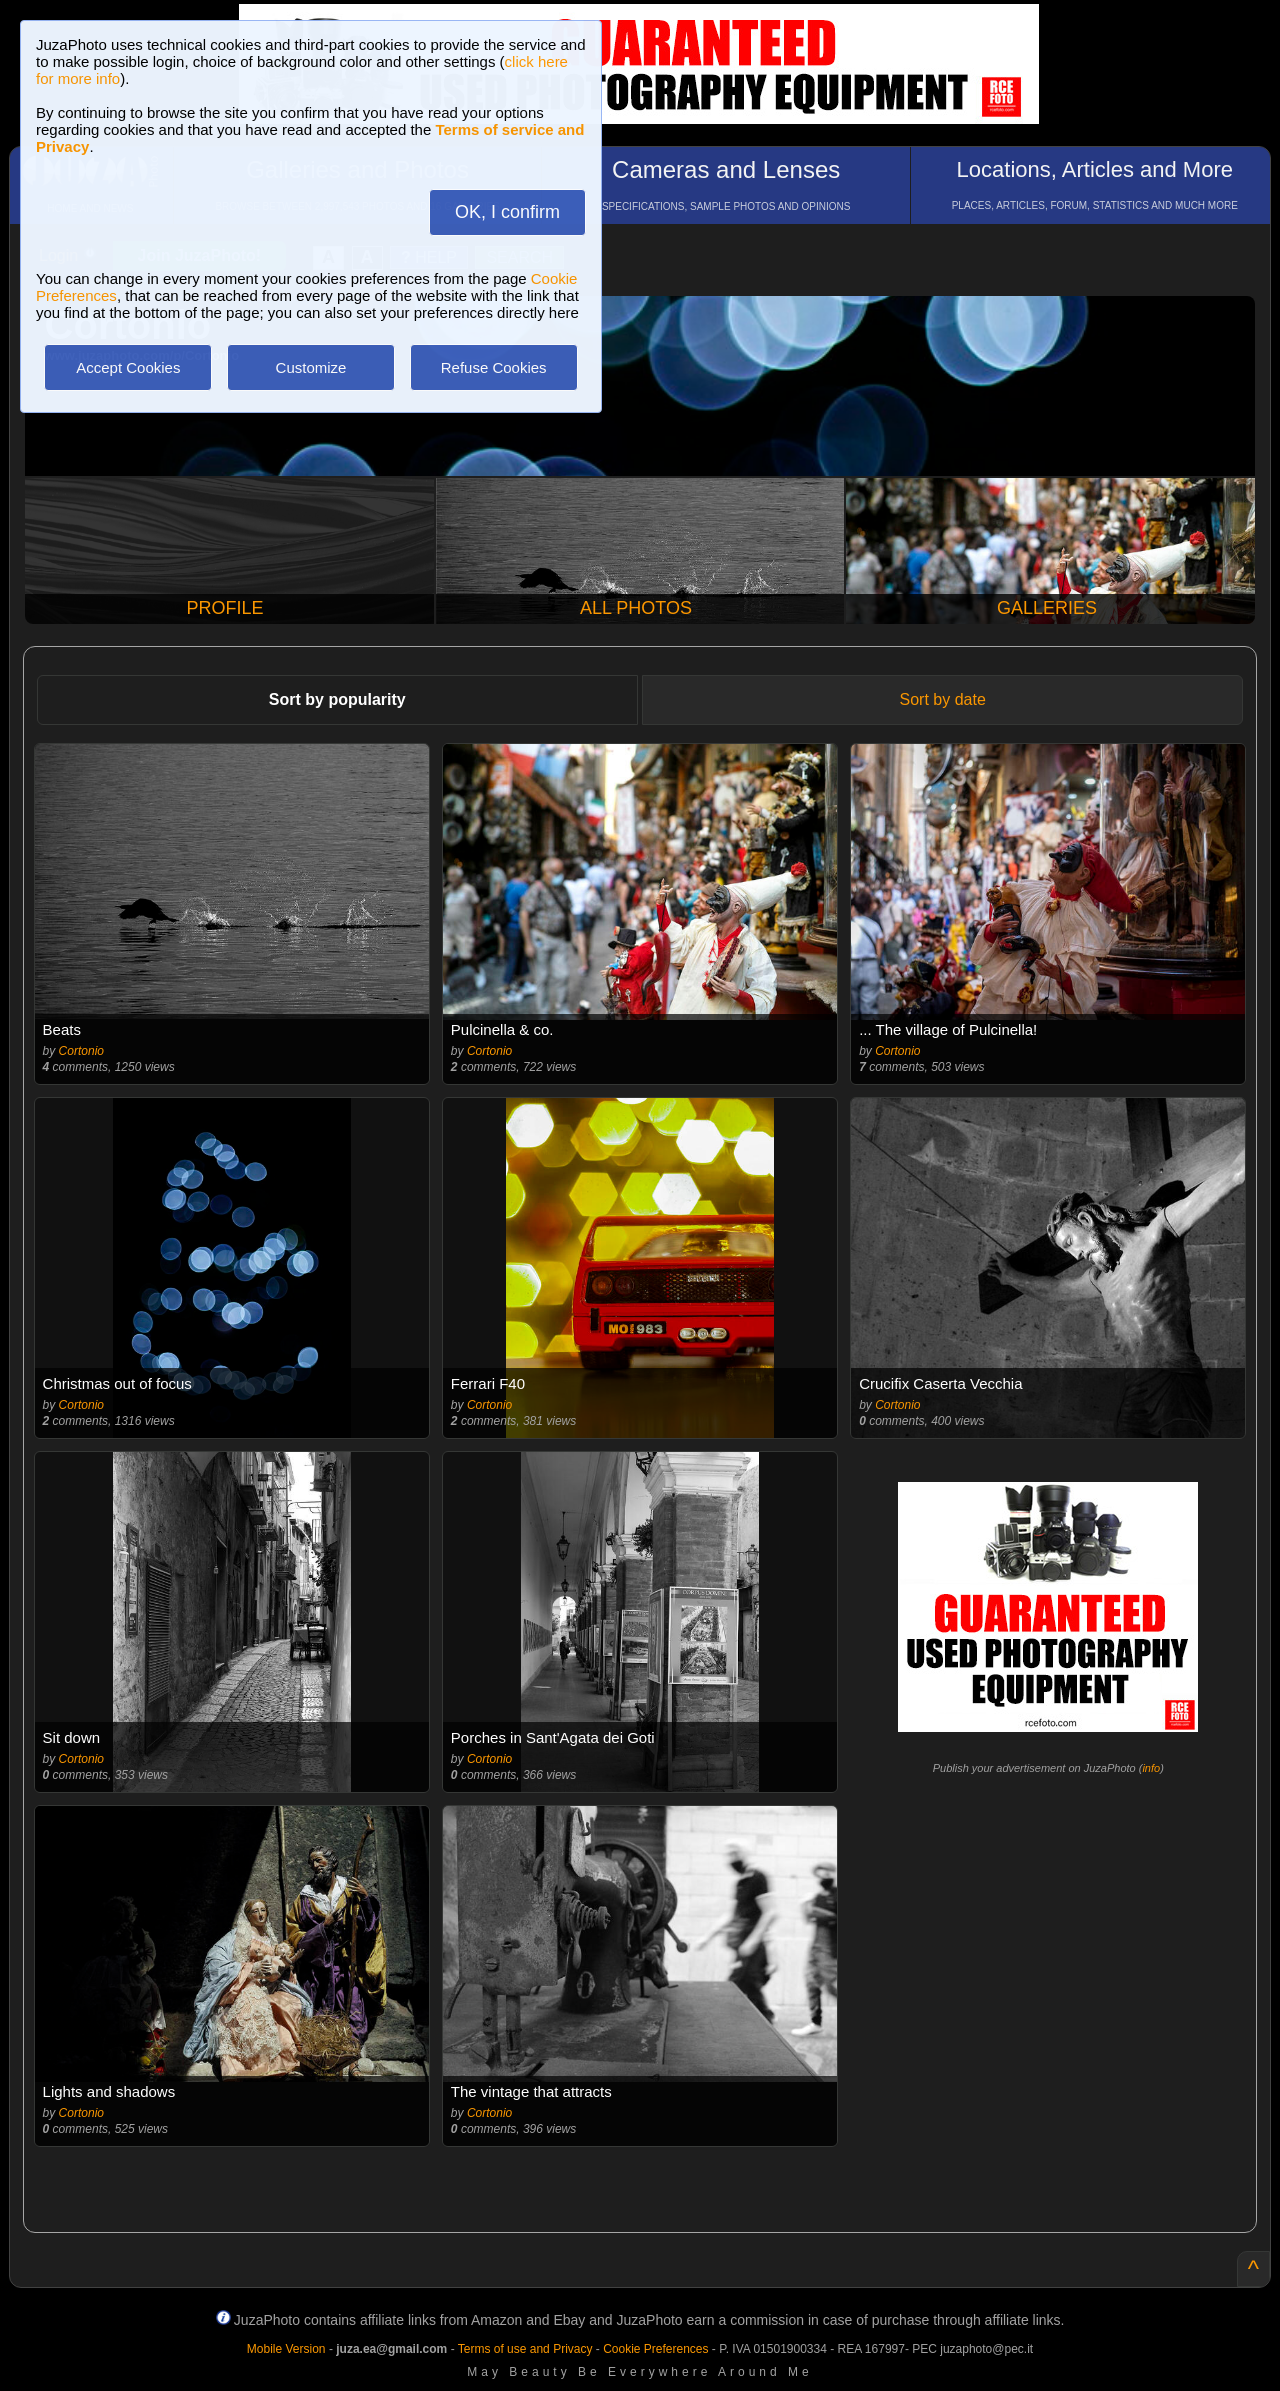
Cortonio (81, 1051)
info (1151, 1768)
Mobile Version (286, 2349)
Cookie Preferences (655, 2349)
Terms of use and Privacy (525, 2349)
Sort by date (943, 699)
